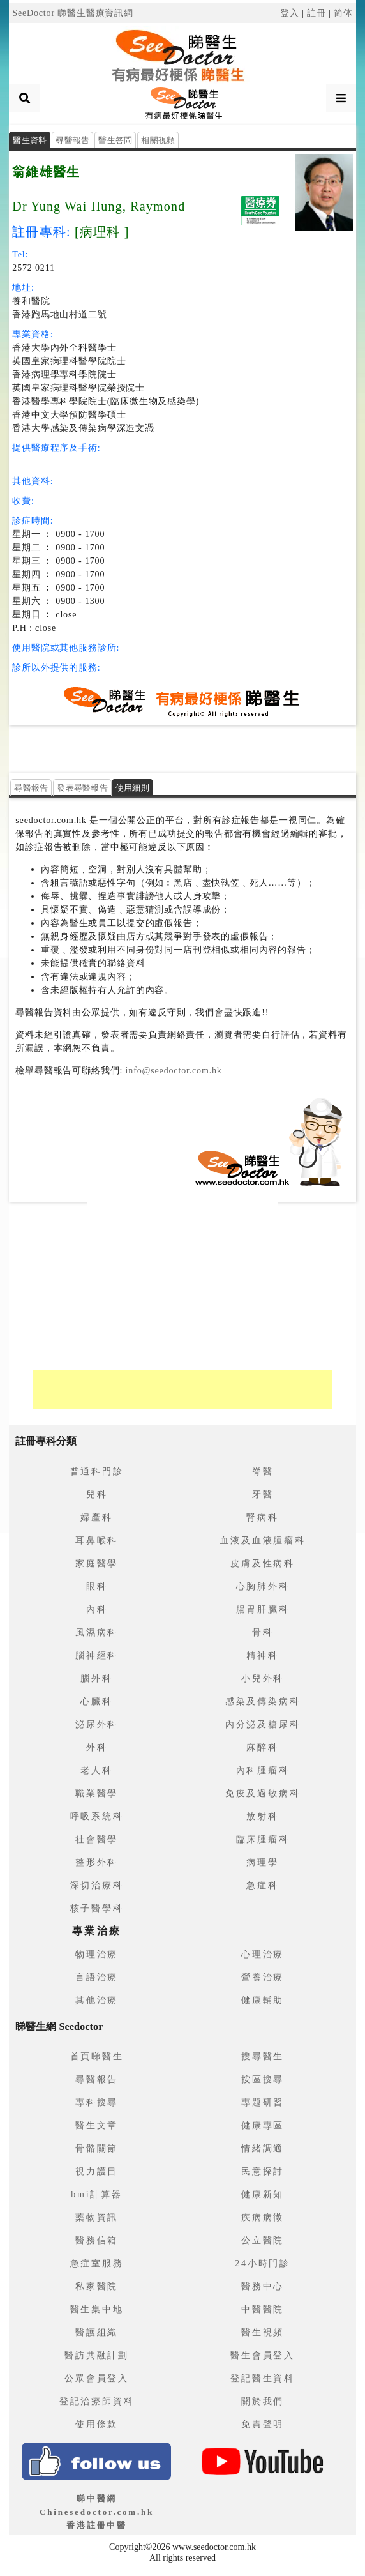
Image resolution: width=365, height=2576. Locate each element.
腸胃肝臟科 (263, 1609)
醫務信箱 (96, 2240)
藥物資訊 (96, 2217)
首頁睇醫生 (97, 2056)
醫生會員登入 (262, 2355)
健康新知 (262, 2194)
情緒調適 (262, 2148)
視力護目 (96, 2171)
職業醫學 (96, 1793)
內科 (97, 1609)
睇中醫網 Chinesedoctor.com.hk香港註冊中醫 (97, 2512)
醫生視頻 (262, 2332)
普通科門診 (97, 1471)
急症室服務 (97, 2263)
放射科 (262, 1816)
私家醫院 (96, 2286)
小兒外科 (262, 1678)
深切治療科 (97, 1885)
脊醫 (263, 1471)
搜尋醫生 (262, 2056)
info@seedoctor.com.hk (172, 1070)
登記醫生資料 (262, 2378)
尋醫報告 (72, 140)
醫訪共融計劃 (96, 2355)
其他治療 (96, 2000)
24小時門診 (262, 2263)
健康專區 (262, 2125)
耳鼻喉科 (96, 1540)
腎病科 (262, 1517)
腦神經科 (96, 1655)
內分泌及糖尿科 (263, 1724)
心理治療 (262, 1954)
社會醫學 (96, 1839)
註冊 (316, 13)
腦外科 (96, 1678)
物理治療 (96, 1954)
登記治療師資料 (97, 2401)
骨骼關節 (96, 2148)
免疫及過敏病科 (263, 1793)
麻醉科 (262, 1747)
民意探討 (262, 2171)
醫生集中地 (97, 2309)
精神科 (262, 1655)
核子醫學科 (97, 1908)
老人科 (96, 1770)
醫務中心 (262, 2286)
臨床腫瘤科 (263, 1839)
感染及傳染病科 (263, 1701)
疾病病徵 (262, 2217)
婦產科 (96, 1517)
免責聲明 (262, 2424)
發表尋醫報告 (82, 787)
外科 (97, 1747)
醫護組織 (96, 2332)
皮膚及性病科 (262, 1563)
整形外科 (96, 1862)
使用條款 (96, 2424)
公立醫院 (262, 2240)
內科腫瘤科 (263, 1770)
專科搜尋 (96, 2102)
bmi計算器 (97, 2194)
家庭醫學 (96, 1563)
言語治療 (96, 1977)
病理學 (262, 1862)
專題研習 (262, 2102)
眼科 (97, 1586)
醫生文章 (96, 2125)
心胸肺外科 (263, 1586)
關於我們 (262, 2401)
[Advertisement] (182, 748)
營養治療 (262, 1977)
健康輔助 (262, 2000)
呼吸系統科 (97, 1816)
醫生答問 (115, 140)
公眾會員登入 (96, 2378)
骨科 (263, 1632)
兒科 (97, 1494)
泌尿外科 (96, 1724)
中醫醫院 (262, 2309)
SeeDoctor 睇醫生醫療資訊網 (72, 13)
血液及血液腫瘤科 (262, 1540)
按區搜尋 (262, 2079)
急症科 (262, 1885)
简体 (343, 13)
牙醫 (263, 1494)
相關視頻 (158, 140)
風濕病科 (96, 1632)
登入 (289, 13)
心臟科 (96, 1701)
